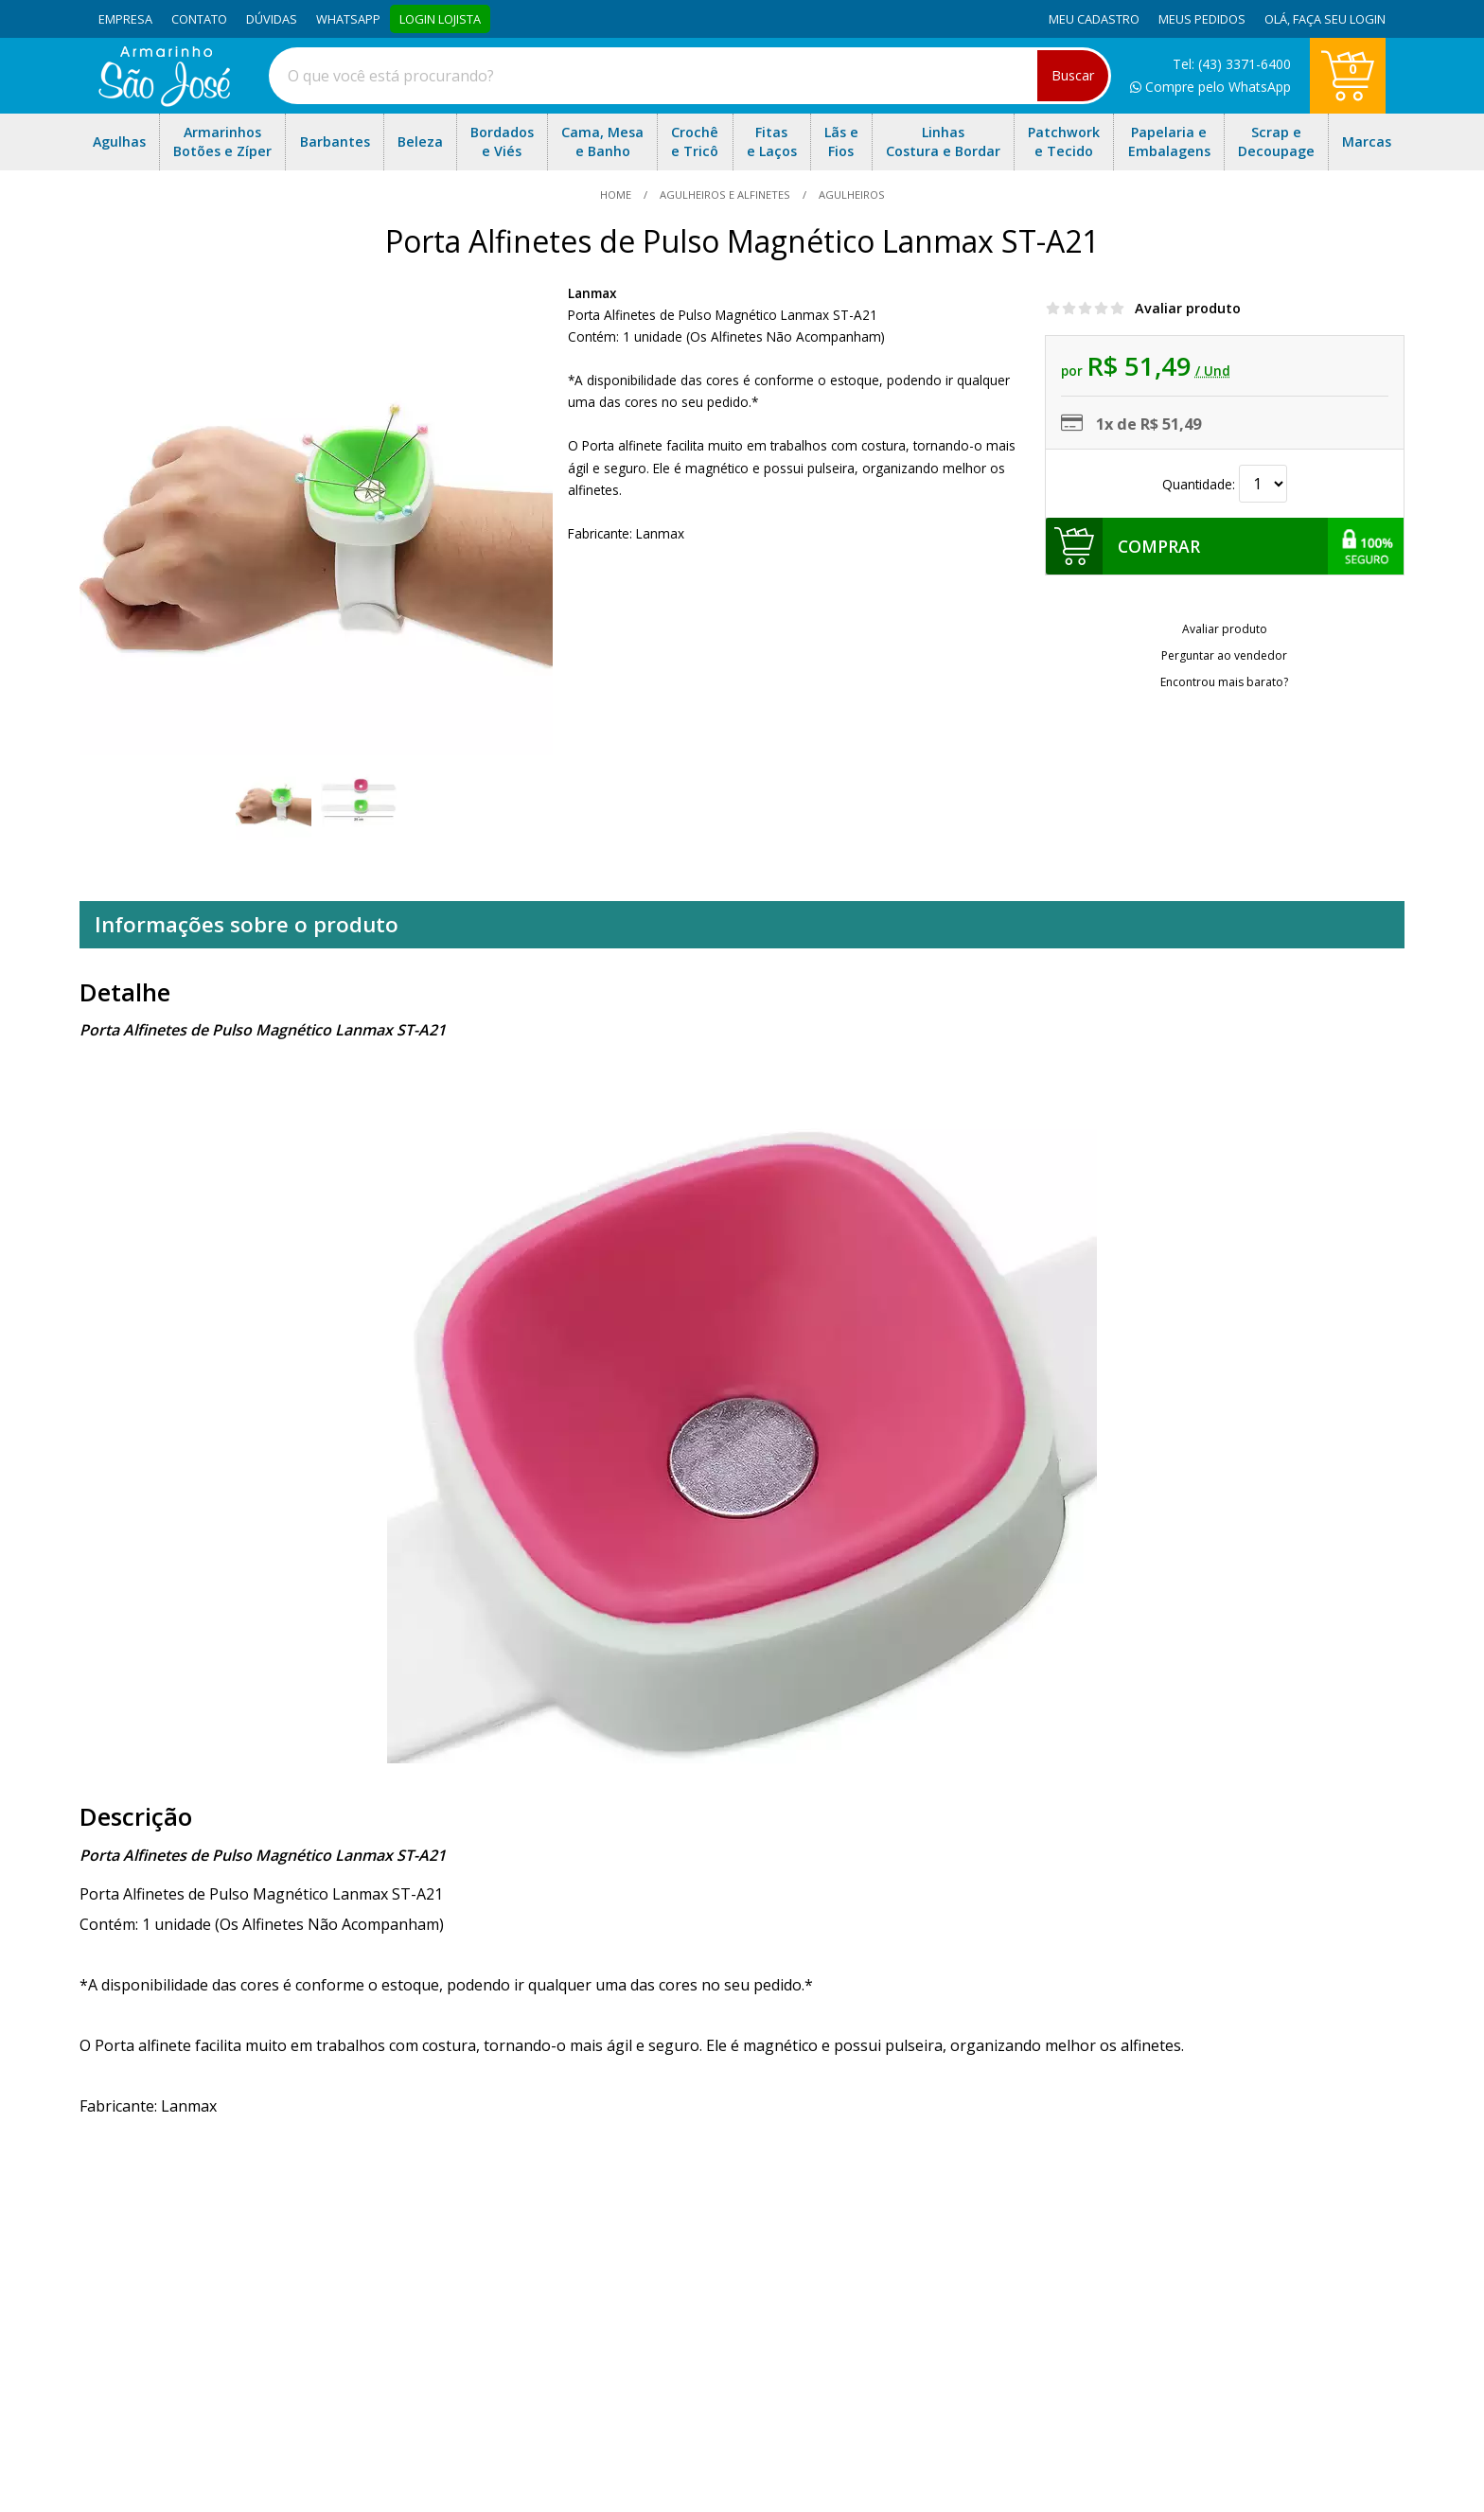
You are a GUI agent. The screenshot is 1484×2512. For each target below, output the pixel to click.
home (617, 194)
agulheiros (850, 194)
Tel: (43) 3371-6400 (1232, 64)
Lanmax (592, 293)
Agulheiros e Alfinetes (725, 194)
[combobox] (690, 75)
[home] (164, 101)
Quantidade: (1224, 484)
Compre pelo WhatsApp (1210, 87)
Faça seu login (1339, 18)
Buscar (1072, 75)
